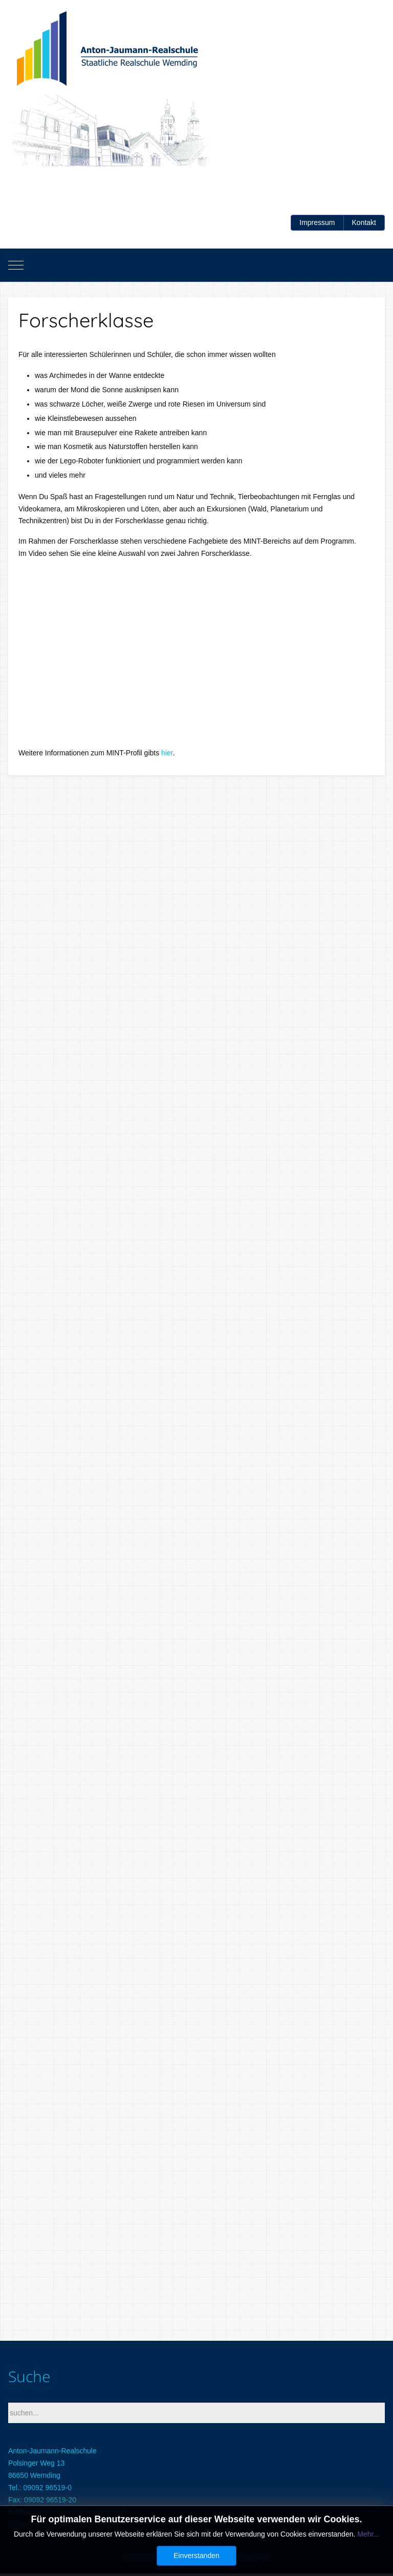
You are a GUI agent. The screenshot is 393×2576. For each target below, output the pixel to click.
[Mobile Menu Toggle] (16, 265)
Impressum (317, 222)
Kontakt (364, 222)
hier (167, 753)
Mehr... (368, 2534)
